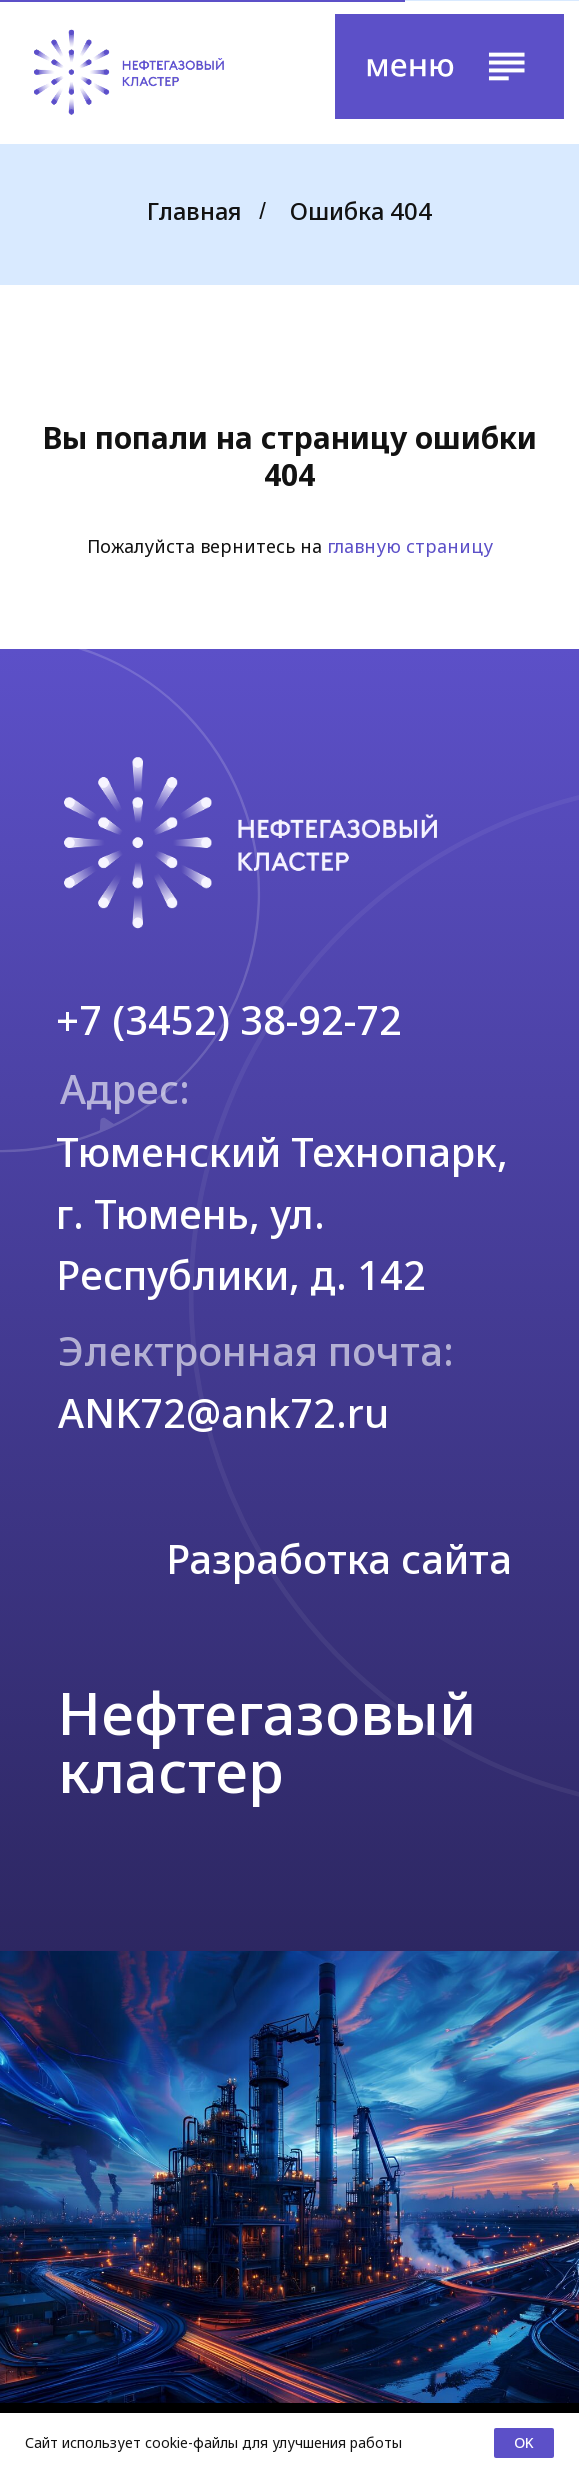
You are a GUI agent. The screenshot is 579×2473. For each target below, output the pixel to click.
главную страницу (410, 546)
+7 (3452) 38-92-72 (229, 1019)
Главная (194, 211)
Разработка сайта (339, 1558)
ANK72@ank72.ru (223, 1412)
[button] (450, 66)
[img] (128, 72)
